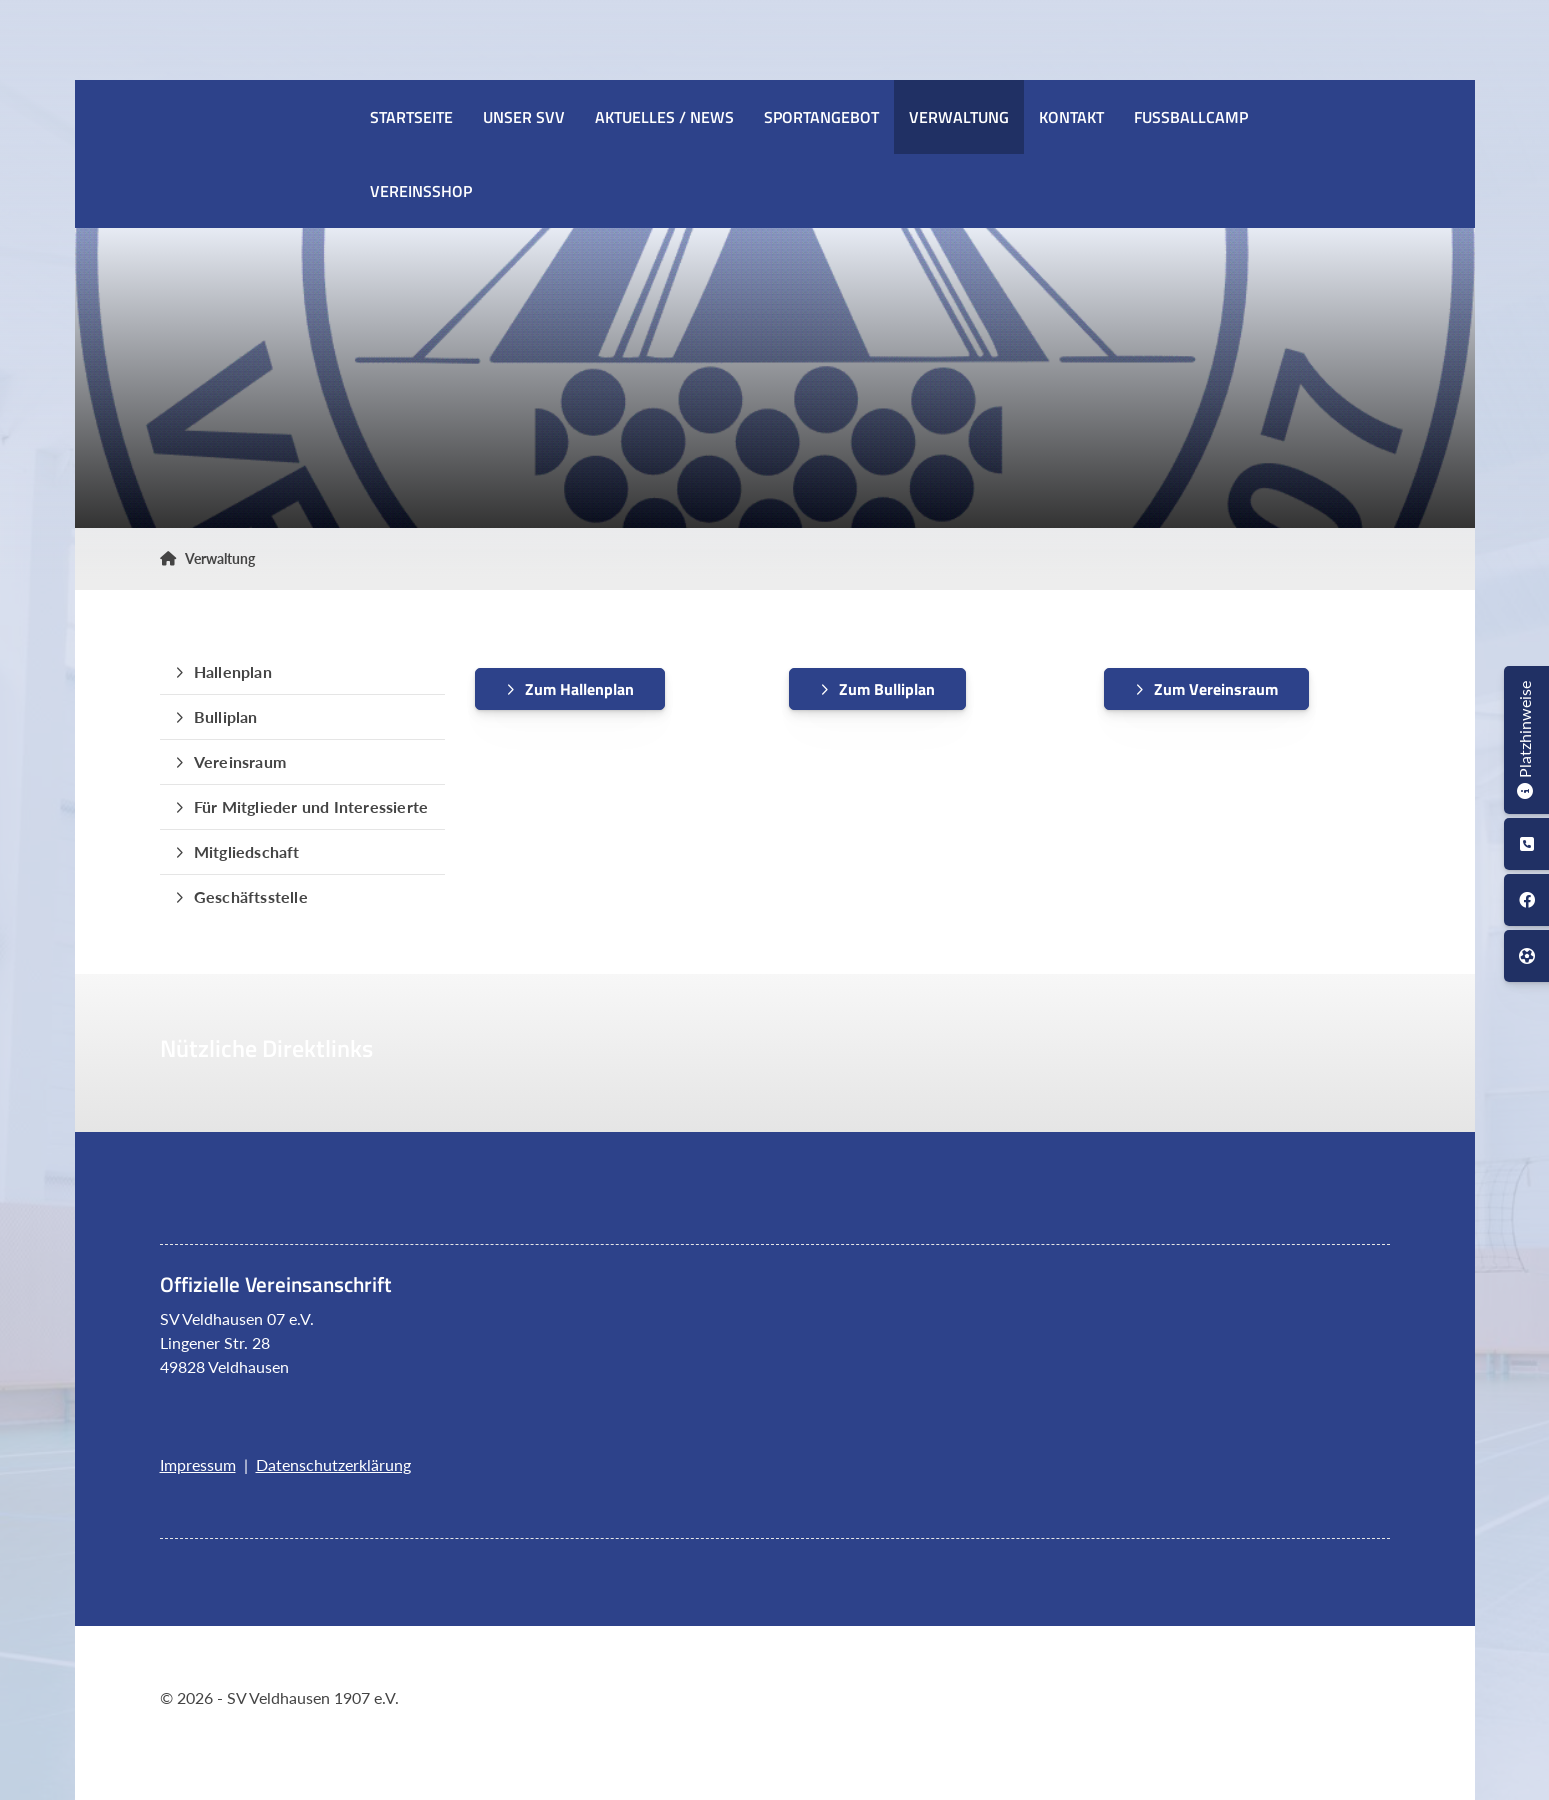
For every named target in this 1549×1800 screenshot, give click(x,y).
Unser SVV (524, 117)
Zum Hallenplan (579, 689)
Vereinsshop (421, 191)
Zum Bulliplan (887, 689)
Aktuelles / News (664, 117)
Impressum (198, 1464)
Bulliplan (226, 716)
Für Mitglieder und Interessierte (311, 806)
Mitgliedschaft (247, 851)
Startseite (411, 117)
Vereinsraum (240, 761)
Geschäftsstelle (251, 896)
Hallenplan (233, 671)
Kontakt (1071, 117)
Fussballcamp (1191, 117)
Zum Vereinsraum (1216, 689)
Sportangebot (821, 117)
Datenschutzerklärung (333, 1464)
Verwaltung (959, 117)
